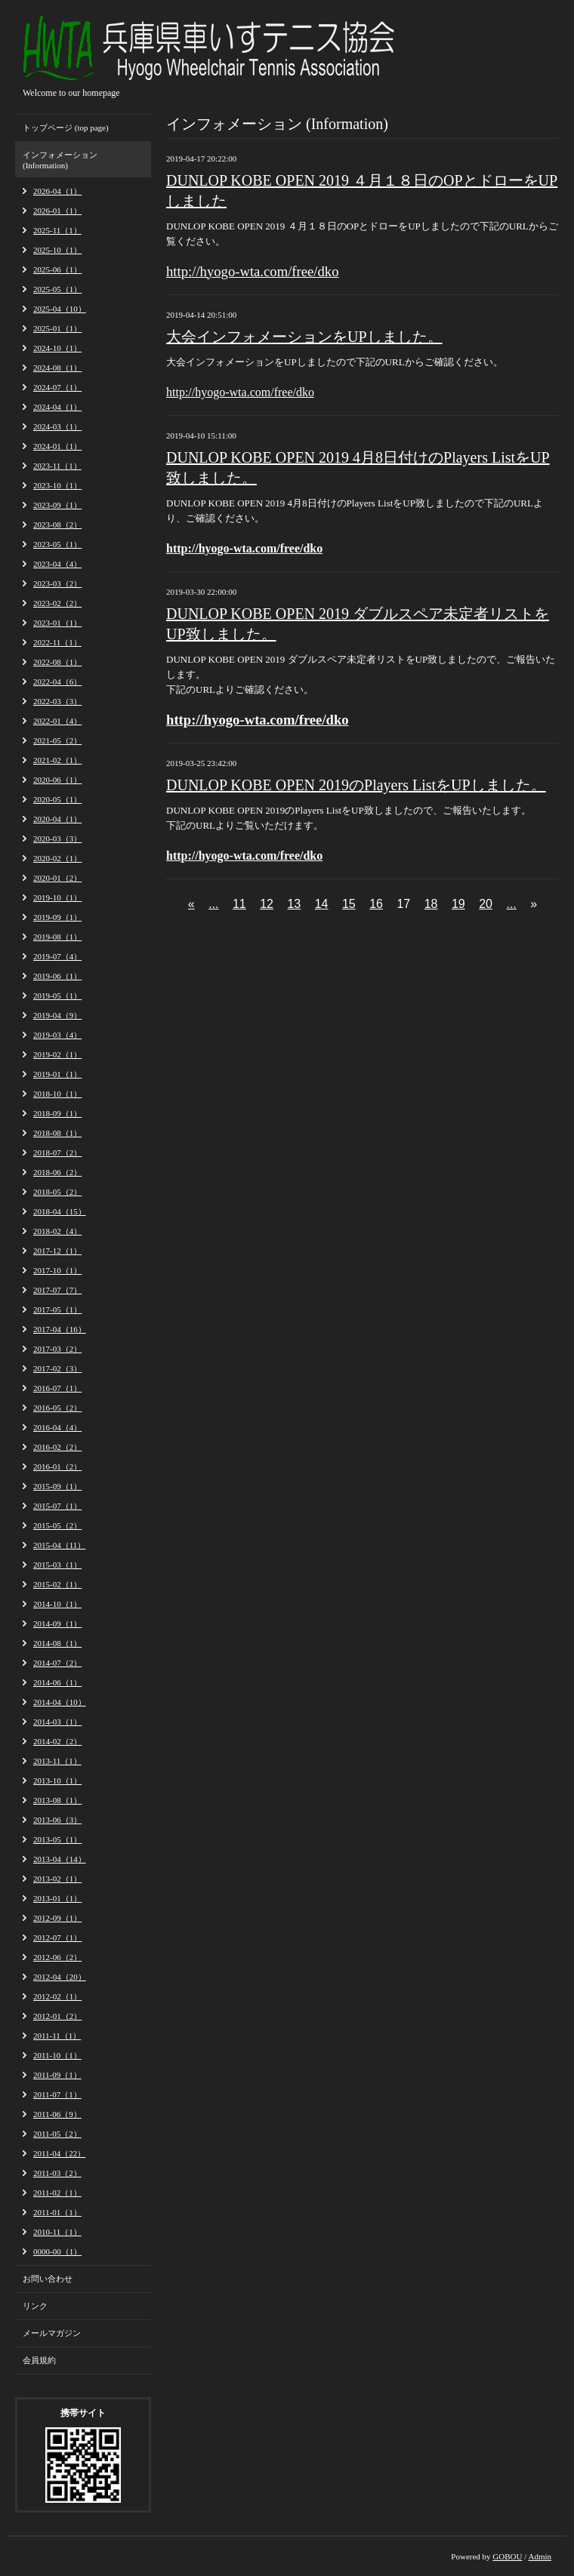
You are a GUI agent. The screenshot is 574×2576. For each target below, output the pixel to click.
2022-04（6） (57, 681)
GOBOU (507, 2556)
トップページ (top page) (66, 127)
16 (376, 903)
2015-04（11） (59, 1545)
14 (322, 903)
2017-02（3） (57, 1368)
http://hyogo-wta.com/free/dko (240, 392)
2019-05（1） (57, 995)
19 (458, 903)
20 (485, 903)
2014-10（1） (57, 1603)
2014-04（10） (59, 1702)
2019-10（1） (57, 897)
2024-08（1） (57, 367)
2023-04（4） (57, 563)
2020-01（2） (57, 877)
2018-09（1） (57, 1113)
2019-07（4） (57, 956)
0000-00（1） (57, 2251)
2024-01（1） (57, 446)
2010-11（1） (57, 2231)
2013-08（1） (57, 1800)
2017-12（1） (57, 1250)
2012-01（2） (57, 2015)
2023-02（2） (57, 603)
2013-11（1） (57, 1760)
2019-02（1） (57, 1054)
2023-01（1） (57, 622)
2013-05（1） (57, 1839)
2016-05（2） (57, 1407)
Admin (539, 2556)
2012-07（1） (57, 1937)
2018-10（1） (57, 1093)
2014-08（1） (57, 1643)
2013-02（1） (57, 1878)
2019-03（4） (57, 1034)
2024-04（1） (57, 406)
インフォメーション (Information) (60, 160)
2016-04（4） (57, 1427)
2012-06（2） (57, 1957)
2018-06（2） (57, 1172)
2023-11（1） (57, 465)
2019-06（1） (57, 975)
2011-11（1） (57, 2035)
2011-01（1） (57, 2212)
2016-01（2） (57, 1466)
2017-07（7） (57, 1289)
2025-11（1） (57, 230)
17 (403, 903)
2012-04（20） (59, 1976)
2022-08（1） (57, 661)
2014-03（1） (57, 1721)
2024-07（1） (57, 387)
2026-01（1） (57, 210)
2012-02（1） (57, 1996)
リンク (35, 2305)
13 (294, 903)
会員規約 (39, 2360)
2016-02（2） (57, 1446)
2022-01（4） (57, 720)
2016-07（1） (57, 1388)
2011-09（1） (57, 2074)
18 (431, 903)
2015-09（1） (57, 1486)
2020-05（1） (57, 799)
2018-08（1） (57, 1132)
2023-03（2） (57, 583)
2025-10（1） (57, 249)
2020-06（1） (57, 779)
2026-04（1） (57, 190)
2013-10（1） (57, 1780)
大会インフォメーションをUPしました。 (304, 336)
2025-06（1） (57, 269)
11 (239, 903)
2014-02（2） (57, 1741)
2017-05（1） (57, 1309)
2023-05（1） (57, 544)
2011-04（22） (59, 2153)
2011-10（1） (57, 2055)
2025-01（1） (57, 328)
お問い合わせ (48, 2278)
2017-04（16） (59, 1329)
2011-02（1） (57, 2192)
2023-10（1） (57, 485)
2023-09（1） (57, 504)
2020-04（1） (57, 818)
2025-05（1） (57, 289)
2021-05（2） (57, 740)
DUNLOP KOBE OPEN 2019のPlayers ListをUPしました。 (356, 785)
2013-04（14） (59, 1859)
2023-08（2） (57, 524)
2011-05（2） (57, 2133)
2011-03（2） (57, 2172)
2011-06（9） (57, 2114)
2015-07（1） (57, 1505)
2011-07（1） (57, 2094)
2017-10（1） (57, 1270)
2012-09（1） (57, 1917)
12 (266, 903)
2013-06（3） (57, 1819)
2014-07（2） (57, 1662)
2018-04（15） (59, 1211)
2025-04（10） (59, 308)
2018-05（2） (57, 1191)
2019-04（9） (57, 1015)
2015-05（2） (57, 1525)
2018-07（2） (57, 1152)
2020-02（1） (57, 858)
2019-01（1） (57, 1074)
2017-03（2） (57, 1348)
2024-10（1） (57, 347)
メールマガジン (52, 2332)
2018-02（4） (57, 1231)
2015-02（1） (57, 1584)
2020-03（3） (57, 838)
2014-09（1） (57, 1623)
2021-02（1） (57, 760)
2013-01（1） (57, 1898)
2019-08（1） (57, 936)
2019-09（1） (57, 917)
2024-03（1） (57, 426)
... (213, 903)
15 (349, 903)
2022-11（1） (57, 642)
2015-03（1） (57, 1564)
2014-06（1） (57, 1682)
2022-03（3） (57, 701)
